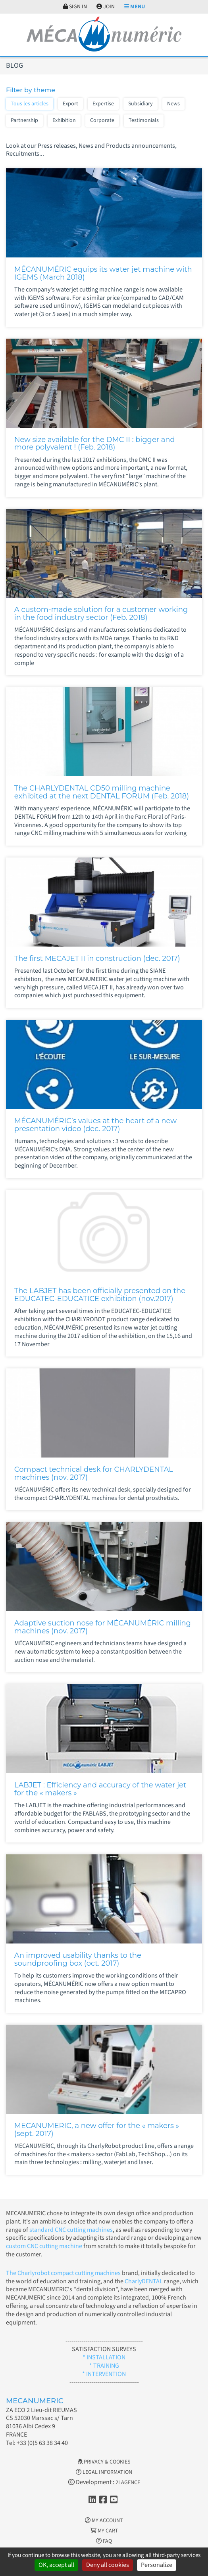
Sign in (75, 7)
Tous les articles (29, 104)
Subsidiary (140, 104)
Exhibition (64, 120)
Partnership (24, 120)
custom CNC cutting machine (44, 2246)
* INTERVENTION (104, 2374)
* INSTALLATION (104, 2357)
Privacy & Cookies (104, 2462)
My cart (104, 2531)
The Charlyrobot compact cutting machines (63, 2273)
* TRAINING (104, 2365)
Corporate (102, 120)
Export (70, 104)
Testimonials (144, 120)
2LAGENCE (128, 2482)
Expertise (103, 104)
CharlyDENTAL (144, 2281)
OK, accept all (56, 2565)
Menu (134, 7)
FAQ (104, 2541)
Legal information (104, 2472)
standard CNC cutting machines (70, 2229)
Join (105, 7)
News (173, 104)
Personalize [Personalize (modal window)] (156, 2565)
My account (104, 2521)
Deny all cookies (107, 2565)
